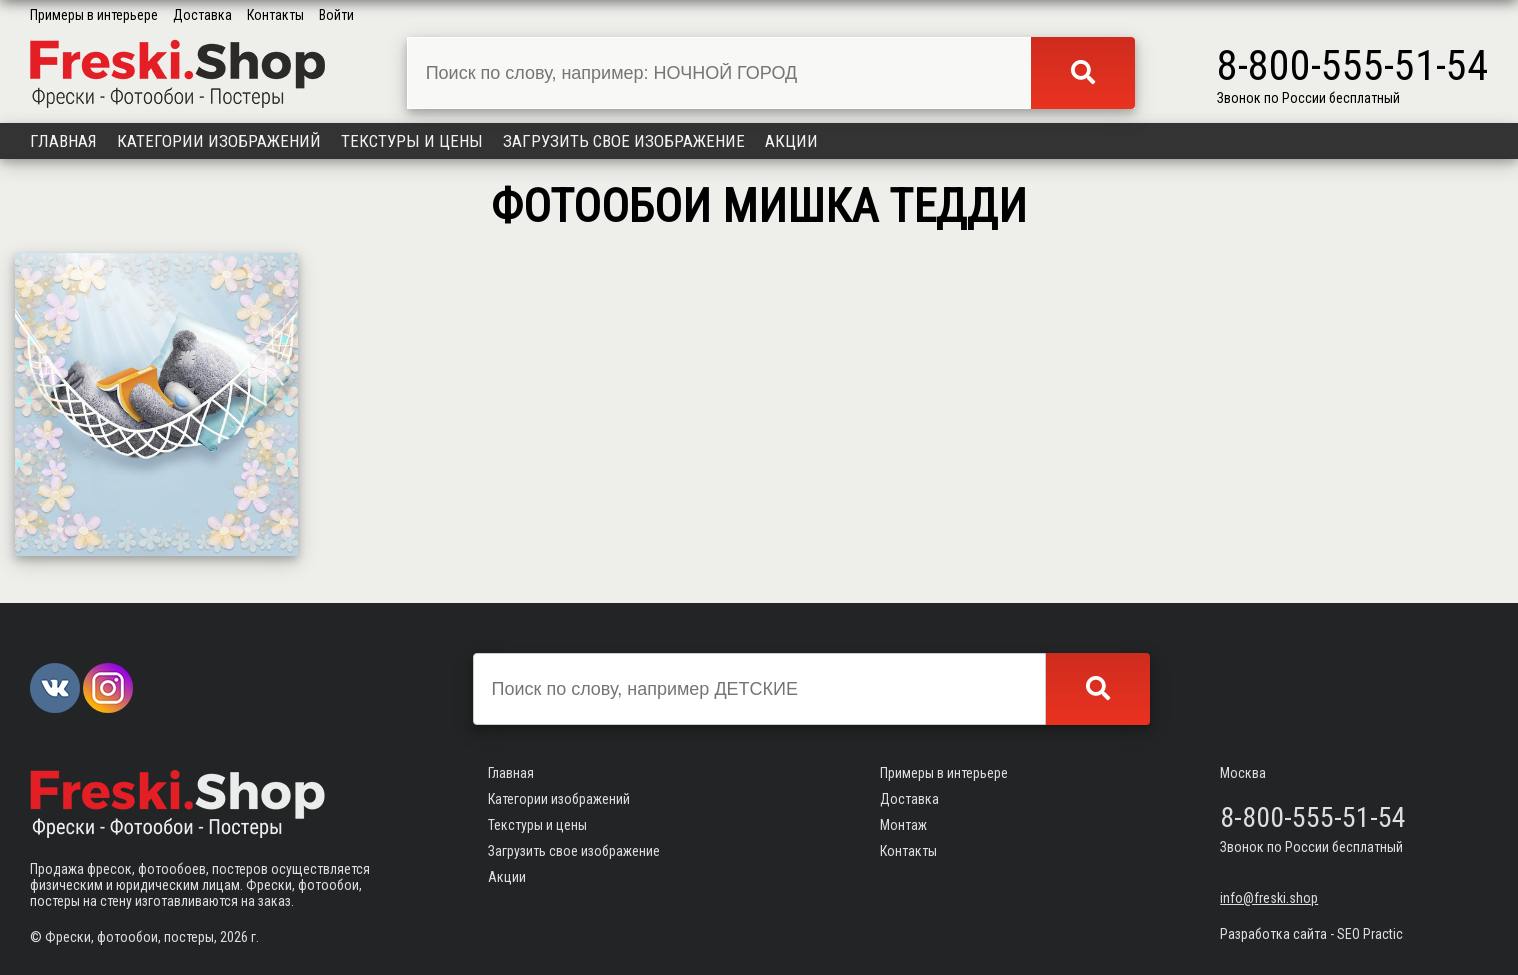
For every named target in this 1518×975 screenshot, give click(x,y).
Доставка (202, 15)
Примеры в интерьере (94, 15)
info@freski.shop (1269, 898)
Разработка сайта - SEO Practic (1311, 934)
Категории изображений (219, 141)
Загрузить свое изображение (624, 141)
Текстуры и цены (412, 141)
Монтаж (903, 825)
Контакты (275, 15)
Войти (336, 15)
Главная (63, 141)
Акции (791, 141)
